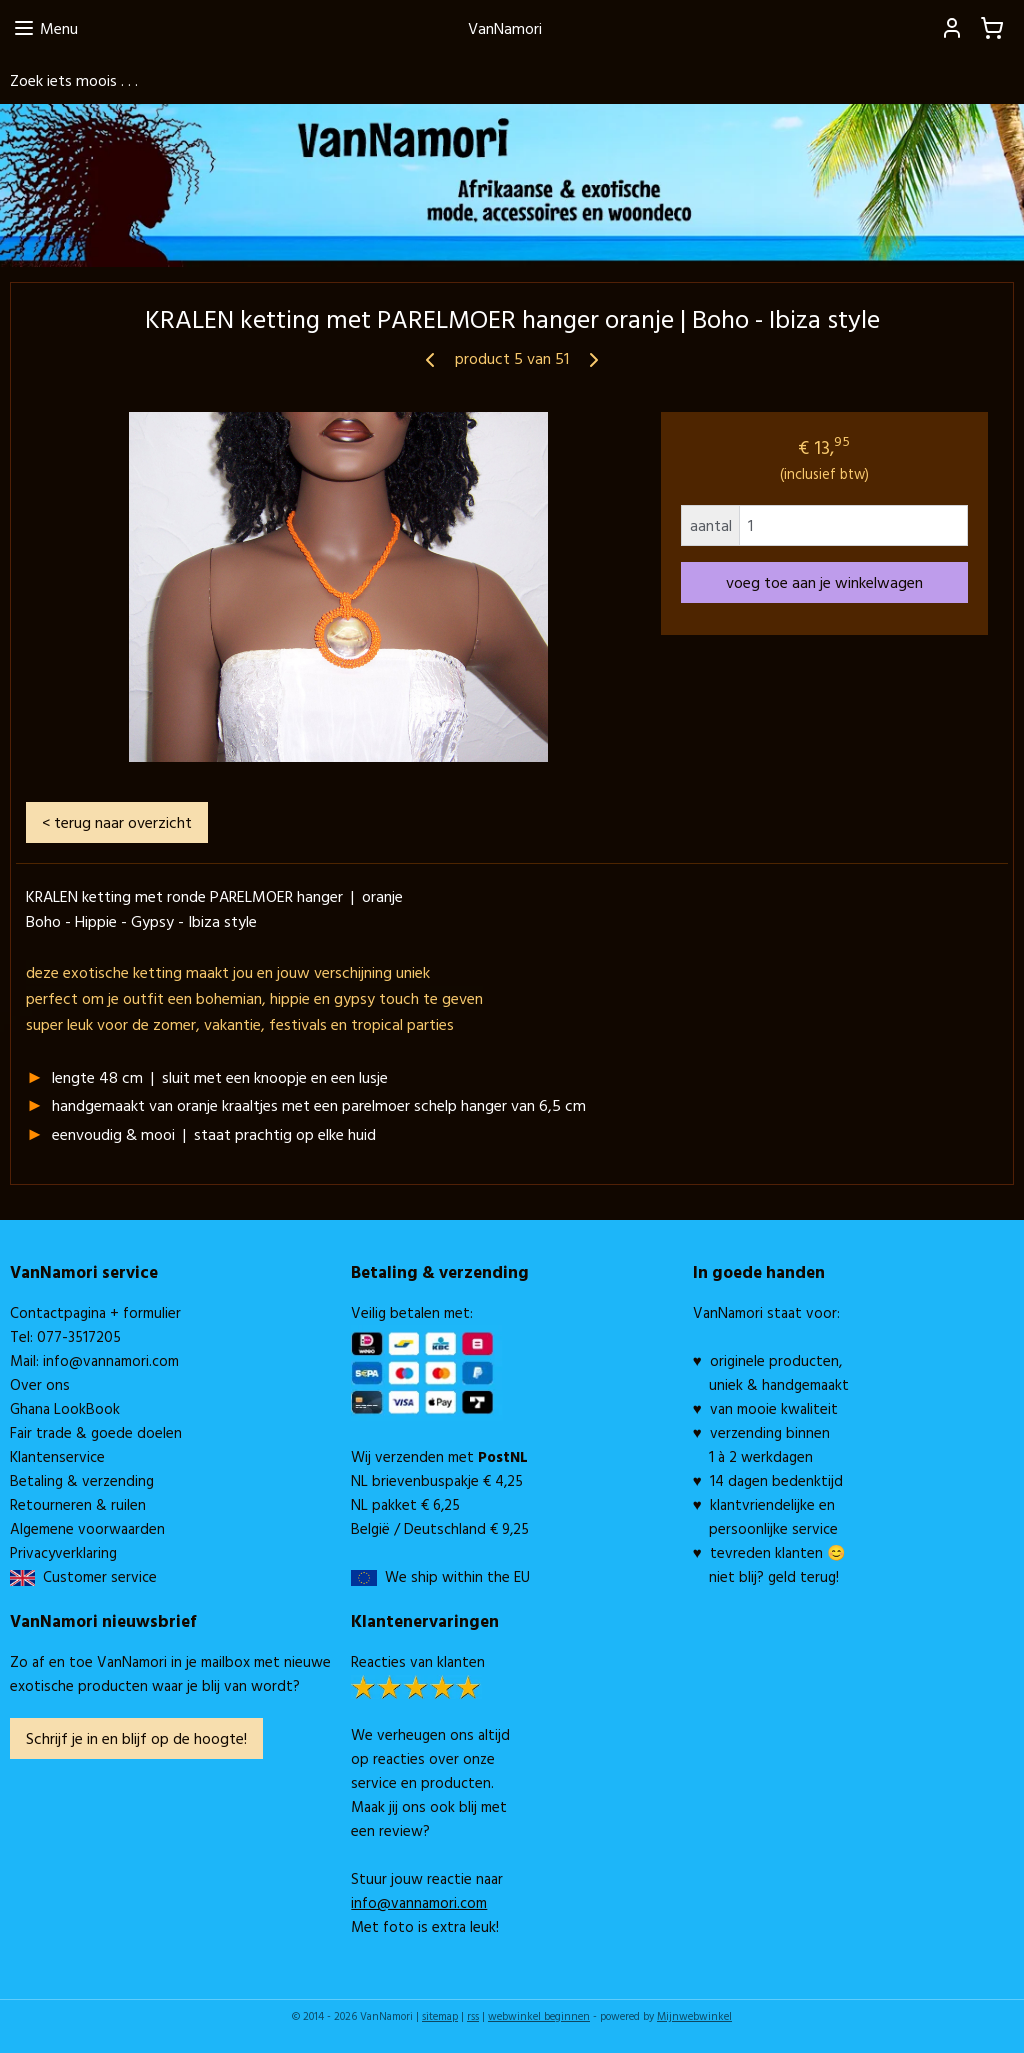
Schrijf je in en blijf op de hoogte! (136, 1738)
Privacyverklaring (63, 1552)
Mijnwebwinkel (694, 2016)
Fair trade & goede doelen (96, 1432)
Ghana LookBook (65, 1408)
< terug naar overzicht (117, 821)
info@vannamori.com (111, 1360)
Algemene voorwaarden (87, 1528)
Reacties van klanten (418, 1661)
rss (473, 2016)
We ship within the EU (457, 1576)
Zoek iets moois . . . (74, 80)
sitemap (440, 2016)
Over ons (40, 1384)
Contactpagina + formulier (95, 1312)
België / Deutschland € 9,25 (440, 1528)
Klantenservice (57, 1456)
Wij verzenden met (439, 1456)
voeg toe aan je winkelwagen (824, 582)
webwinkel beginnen (539, 2016)
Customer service (96, 1576)
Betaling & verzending (82, 1480)
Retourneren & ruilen (78, 1504)
